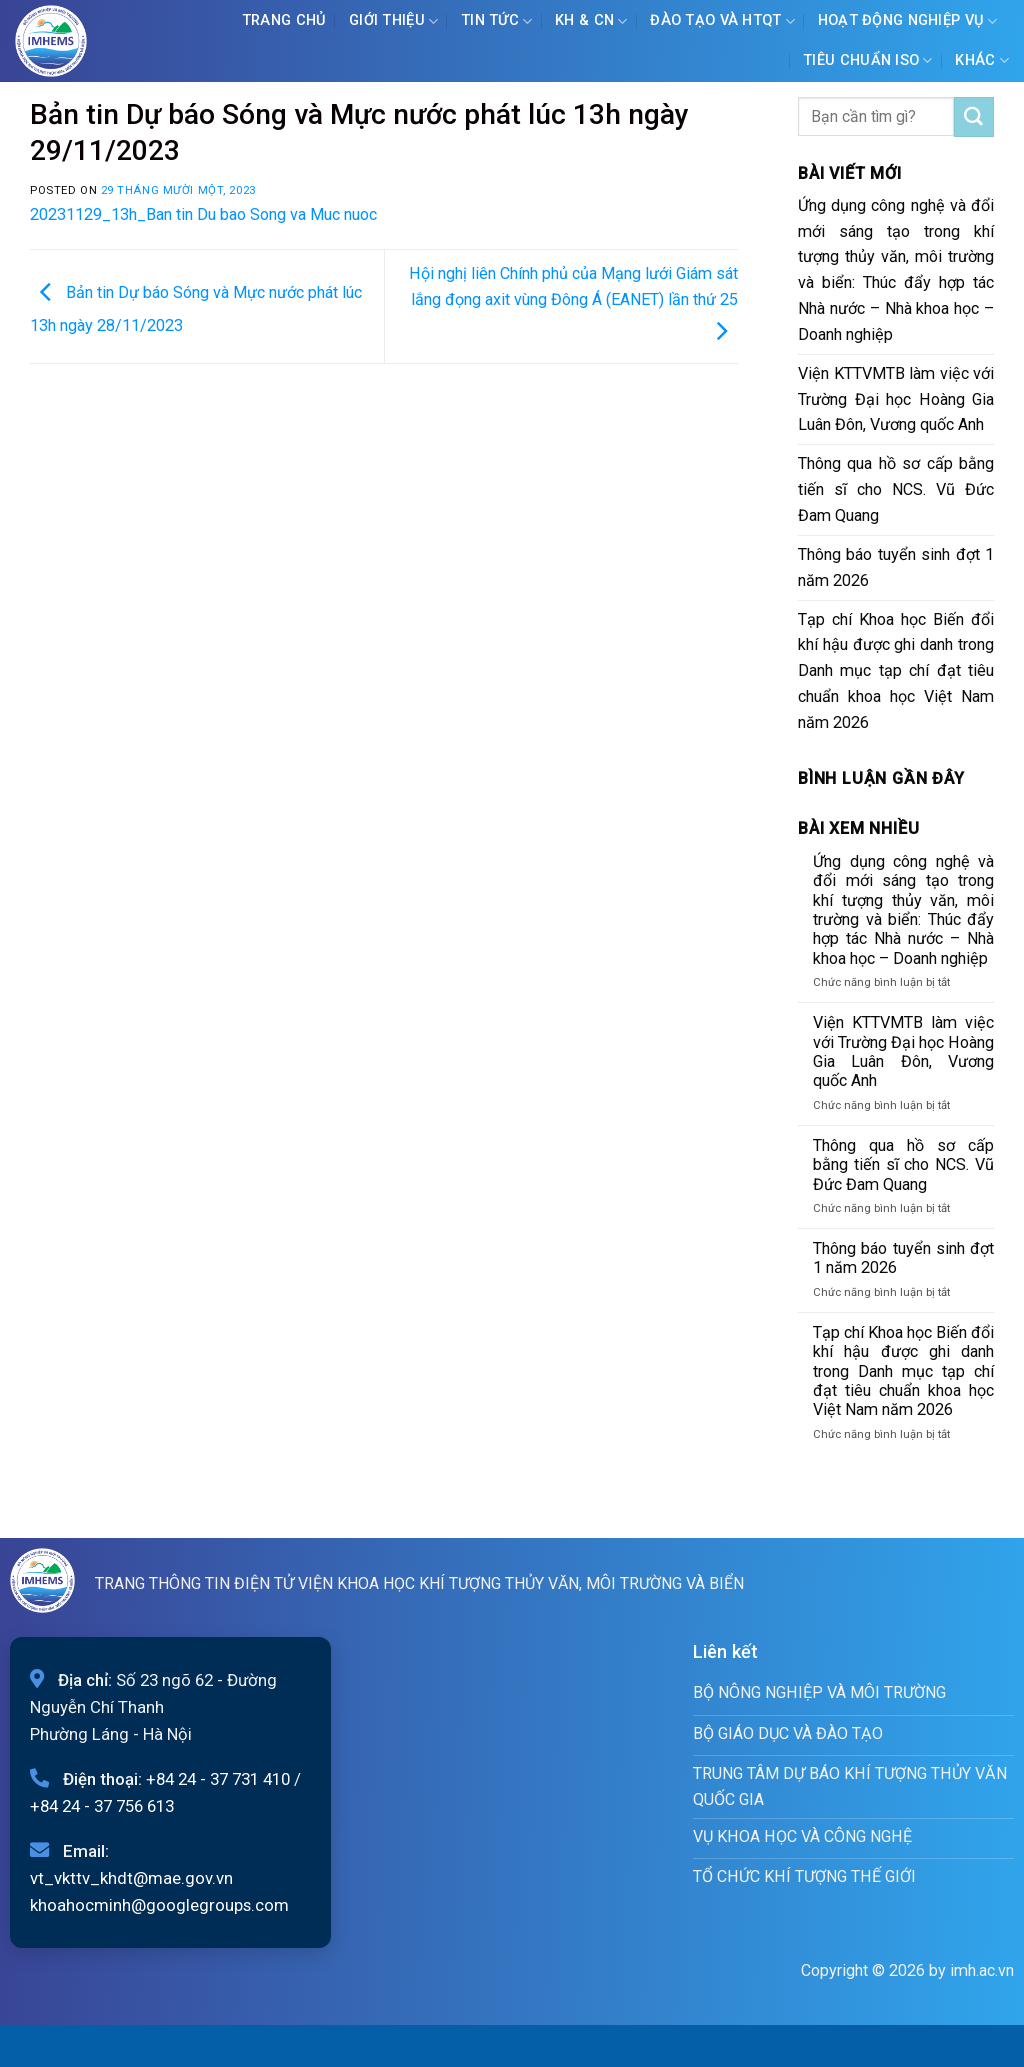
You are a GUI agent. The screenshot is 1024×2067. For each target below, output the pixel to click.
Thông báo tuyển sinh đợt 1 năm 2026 (896, 567)
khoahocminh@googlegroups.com (159, 1905)
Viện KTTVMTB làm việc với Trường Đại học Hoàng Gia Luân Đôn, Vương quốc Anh (896, 399)
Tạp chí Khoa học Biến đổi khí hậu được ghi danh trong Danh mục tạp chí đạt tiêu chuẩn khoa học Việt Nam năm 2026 (896, 671)
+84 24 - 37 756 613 (102, 1806)
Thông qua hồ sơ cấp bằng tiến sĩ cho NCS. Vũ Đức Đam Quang (896, 489)
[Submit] (974, 117)
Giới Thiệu (393, 21)
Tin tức (497, 21)
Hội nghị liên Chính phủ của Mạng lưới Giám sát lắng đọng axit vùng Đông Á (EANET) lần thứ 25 (573, 302)
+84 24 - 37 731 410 (218, 1779)
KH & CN (591, 21)
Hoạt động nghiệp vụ (908, 21)
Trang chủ (284, 20)
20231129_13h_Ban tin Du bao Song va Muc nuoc (203, 214)
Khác (982, 60)
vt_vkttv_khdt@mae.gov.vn (131, 1878)
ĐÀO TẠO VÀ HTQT (722, 21)
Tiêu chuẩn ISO (868, 60)
